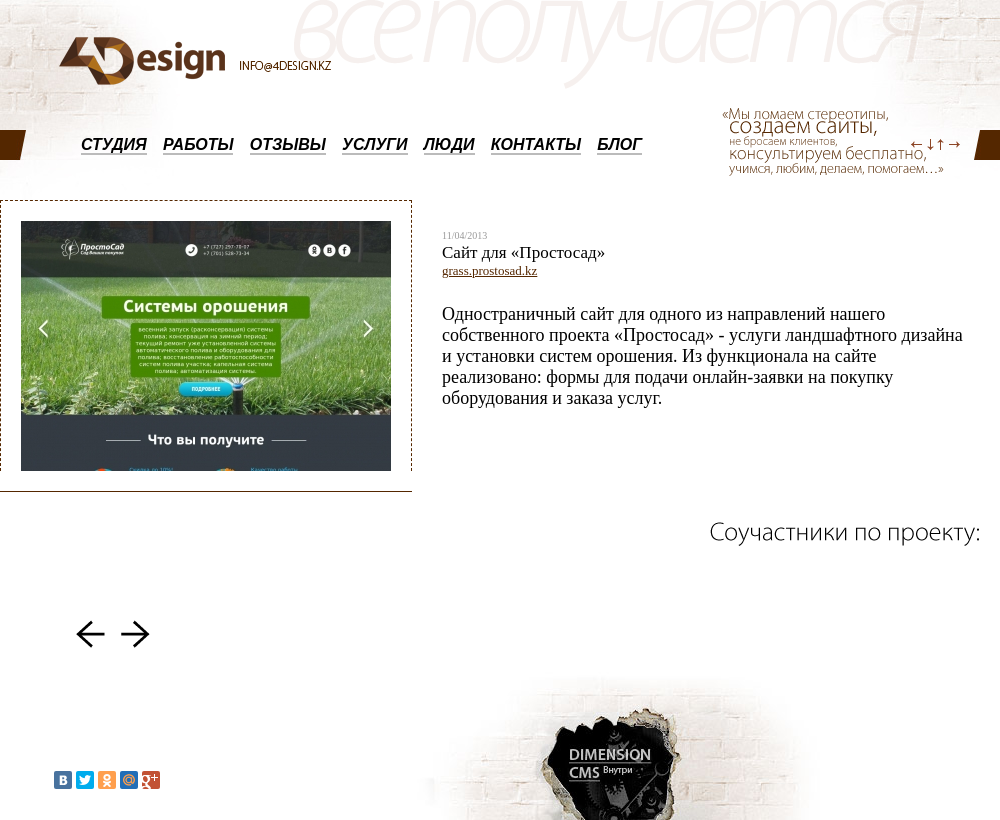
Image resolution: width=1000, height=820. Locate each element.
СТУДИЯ (114, 144)
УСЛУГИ (375, 144)
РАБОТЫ (198, 144)
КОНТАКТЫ (536, 144)
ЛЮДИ (449, 144)
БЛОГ (619, 144)
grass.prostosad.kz (489, 270)
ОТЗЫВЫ (288, 144)
